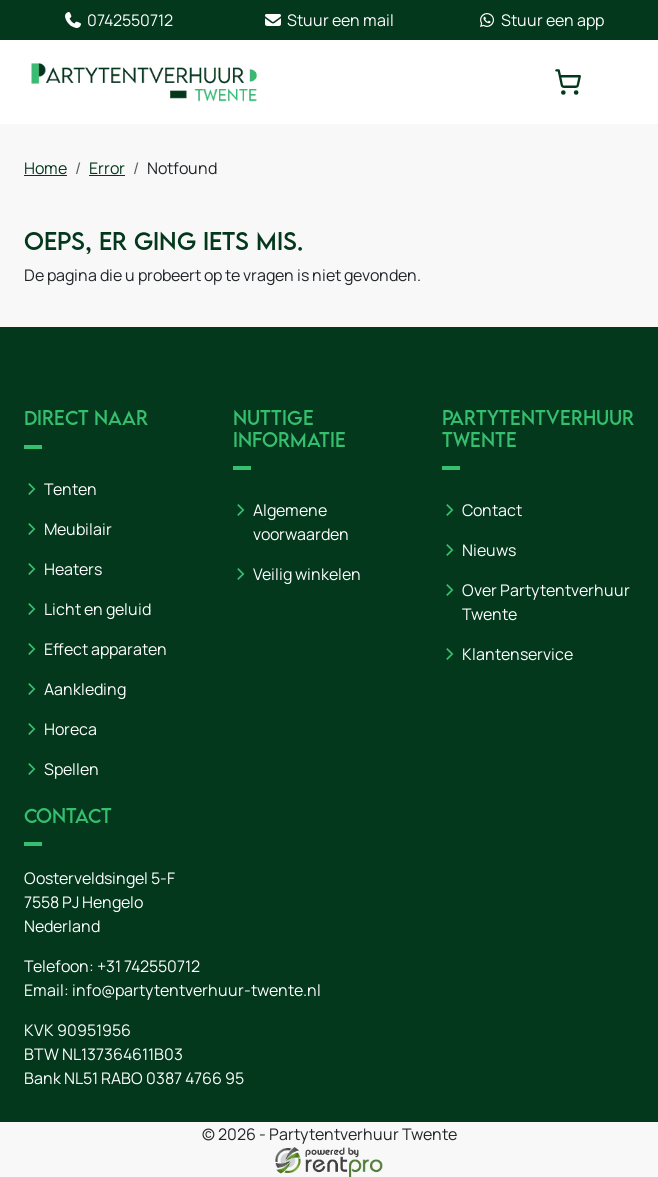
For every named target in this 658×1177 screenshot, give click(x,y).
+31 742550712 (148, 966)
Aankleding (85, 689)
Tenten (70, 489)
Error (107, 168)
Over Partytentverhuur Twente (546, 602)
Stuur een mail (328, 20)
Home (45, 168)
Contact (492, 510)
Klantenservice (517, 654)
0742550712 (118, 20)
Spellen (71, 769)
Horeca (70, 729)
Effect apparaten (105, 649)
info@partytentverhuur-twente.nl (196, 990)
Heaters (73, 569)
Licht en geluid (97, 609)
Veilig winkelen (307, 574)
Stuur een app (540, 20)
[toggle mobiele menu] (620, 82)
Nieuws (489, 550)
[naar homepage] (144, 82)
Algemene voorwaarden (301, 522)
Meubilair (78, 529)
